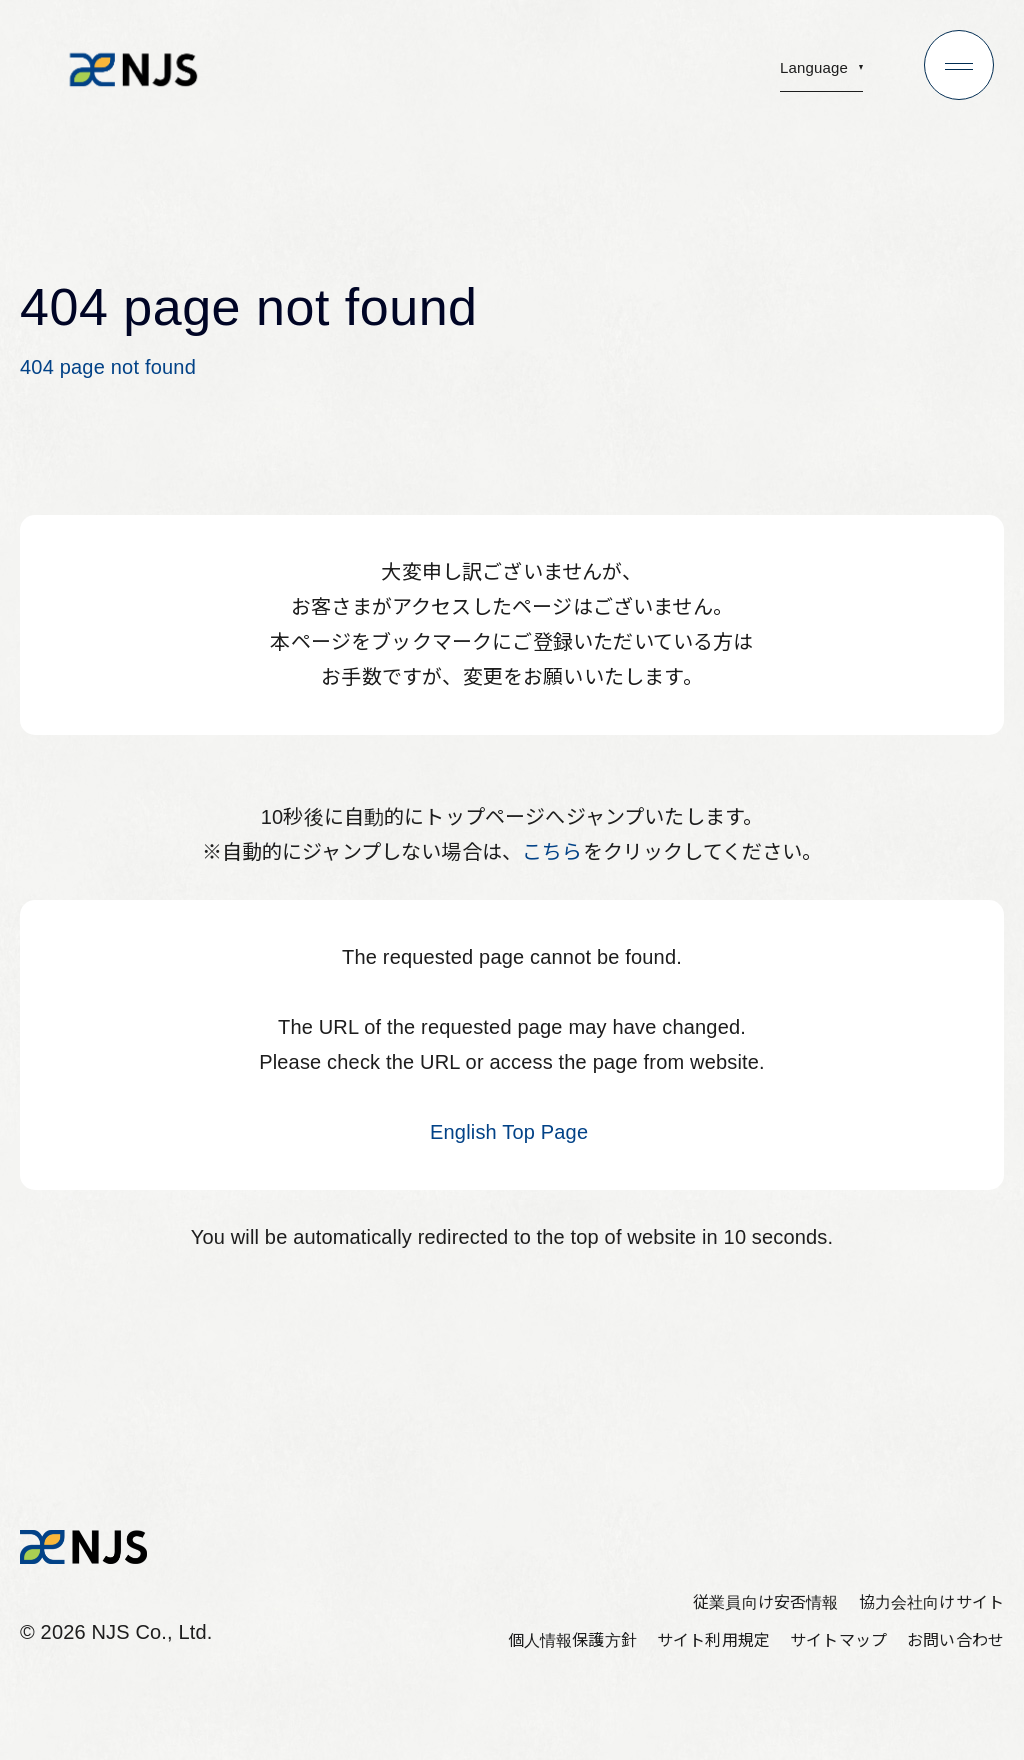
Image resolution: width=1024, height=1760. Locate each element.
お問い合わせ (955, 1640)
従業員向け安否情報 (765, 1602)
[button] (821, 73)
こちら (552, 852)
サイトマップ (838, 1640)
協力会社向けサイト (931, 1602)
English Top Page (512, 1132)
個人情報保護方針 (572, 1640)
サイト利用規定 (713, 1640)
